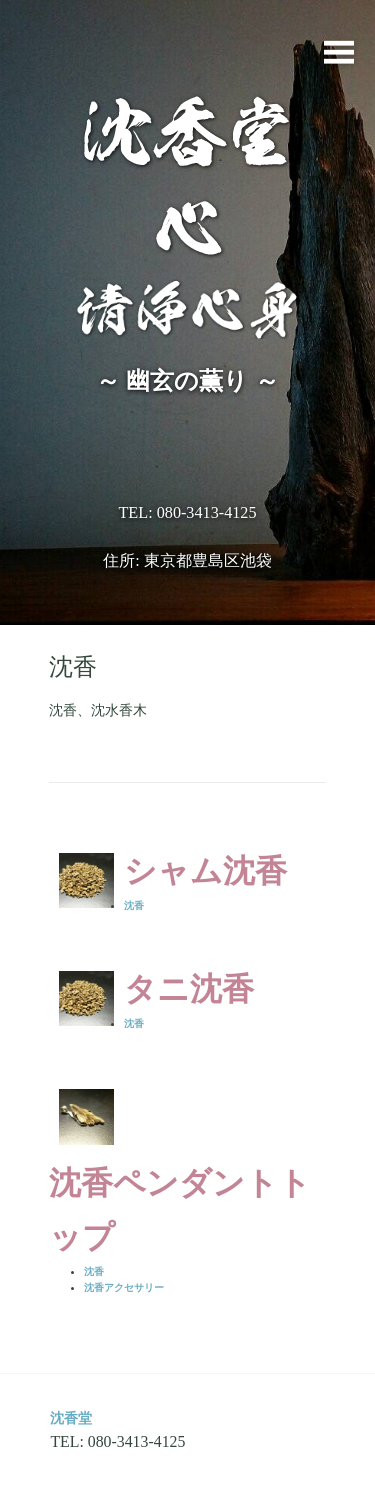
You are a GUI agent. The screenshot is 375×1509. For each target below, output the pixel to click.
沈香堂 (71, 1418)
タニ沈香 (189, 989)
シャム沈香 (205, 871)
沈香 (134, 905)
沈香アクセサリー (124, 1287)
